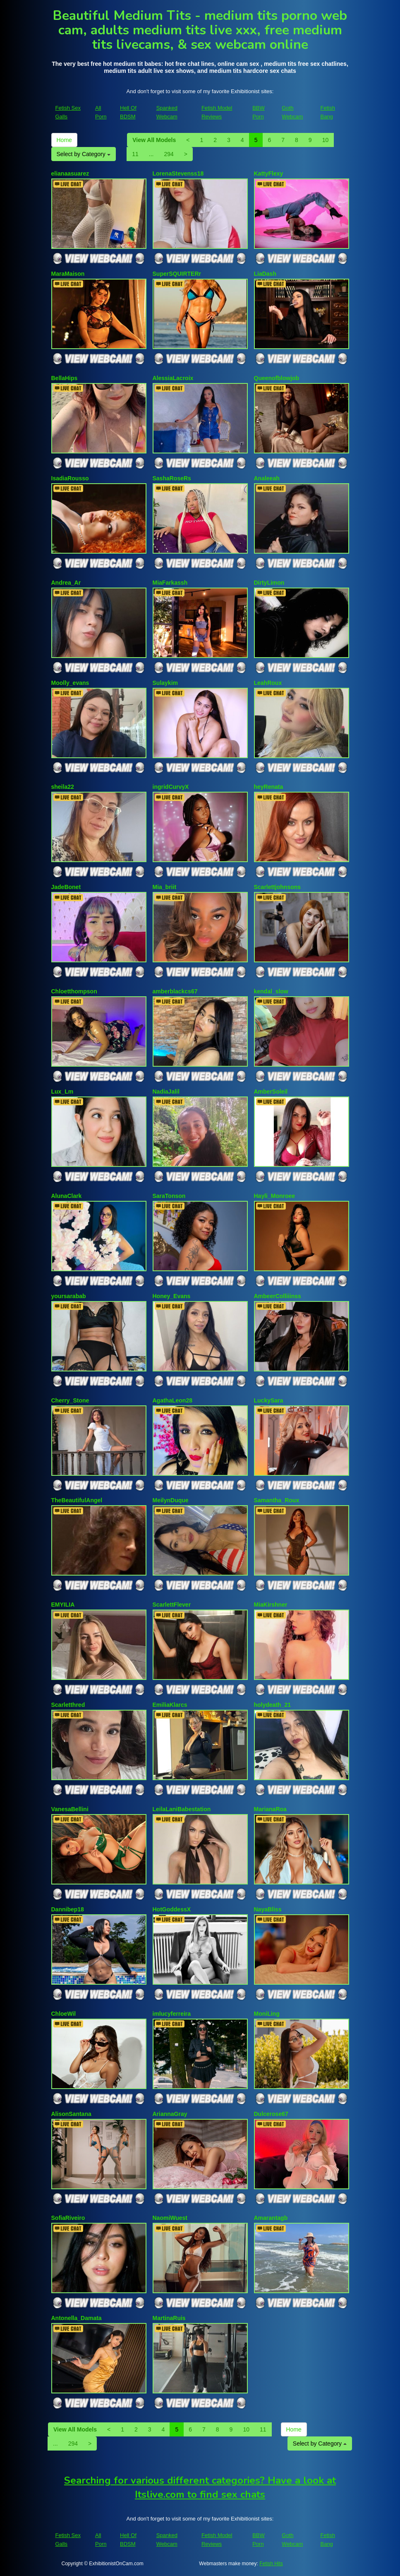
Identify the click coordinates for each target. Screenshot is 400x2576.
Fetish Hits (271, 2563)
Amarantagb (271, 2218)
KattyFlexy (268, 173)
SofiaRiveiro (68, 2218)
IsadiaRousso (70, 478)
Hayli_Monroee (274, 1196)
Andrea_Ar (66, 582)
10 (325, 140)
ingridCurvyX (171, 786)
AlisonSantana (71, 2114)
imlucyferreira (172, 2013)
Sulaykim (165, 683)
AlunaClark (66, 1196)
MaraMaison (68, 273)
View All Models (154, 140)
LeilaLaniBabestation (182, 1809)
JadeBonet (66, 887)
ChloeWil (63, 2013)
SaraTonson (169, 1196)
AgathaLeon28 (172, 1400)
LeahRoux (268, 683)
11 (135, 154)
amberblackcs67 (175, 991)
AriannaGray (170, 2114)
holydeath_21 (272, 1704)
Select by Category (83, 154)
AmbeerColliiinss (277, 1296)
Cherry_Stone (70, 1400)
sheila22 (62, 786)
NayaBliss (268, 1909)
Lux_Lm (62, 1091)
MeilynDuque (171, 1500)
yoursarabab (68, 1296)
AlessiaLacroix (173, 378)
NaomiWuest (170, 2218)
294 (169, 154)
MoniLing (267, 2013)
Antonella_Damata (76, 2318)
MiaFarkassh (170, 582)
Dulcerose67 (271, 2114)
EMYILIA (63, 1604)
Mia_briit (165, 887)
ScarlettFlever (172, 1604)
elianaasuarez (70, 173)
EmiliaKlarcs (170, 1704)
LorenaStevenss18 (178, 173)
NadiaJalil (166, 1091)
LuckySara (268, 1400)
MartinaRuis (169, 2318)
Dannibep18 (67, 1909)
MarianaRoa (270, 1809)
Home (64, 140)
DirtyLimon (269, 582)
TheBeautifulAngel (77, 1500)
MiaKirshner (270, 1604)
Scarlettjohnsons (277, 887)
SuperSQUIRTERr (177, 273)
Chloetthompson (74, 991)
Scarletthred (68, 1704)
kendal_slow (271, 991)
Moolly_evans (70, 683)
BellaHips (64, 378)
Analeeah (267, 478)
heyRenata (268, 786)
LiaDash (265, 273)
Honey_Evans (172, 1296)
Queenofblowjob (276, 378)
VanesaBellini (70, 1809)
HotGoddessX (172, 1909)
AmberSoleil (271, 1091)
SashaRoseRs (172, 478)
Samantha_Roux (276, 1500)
